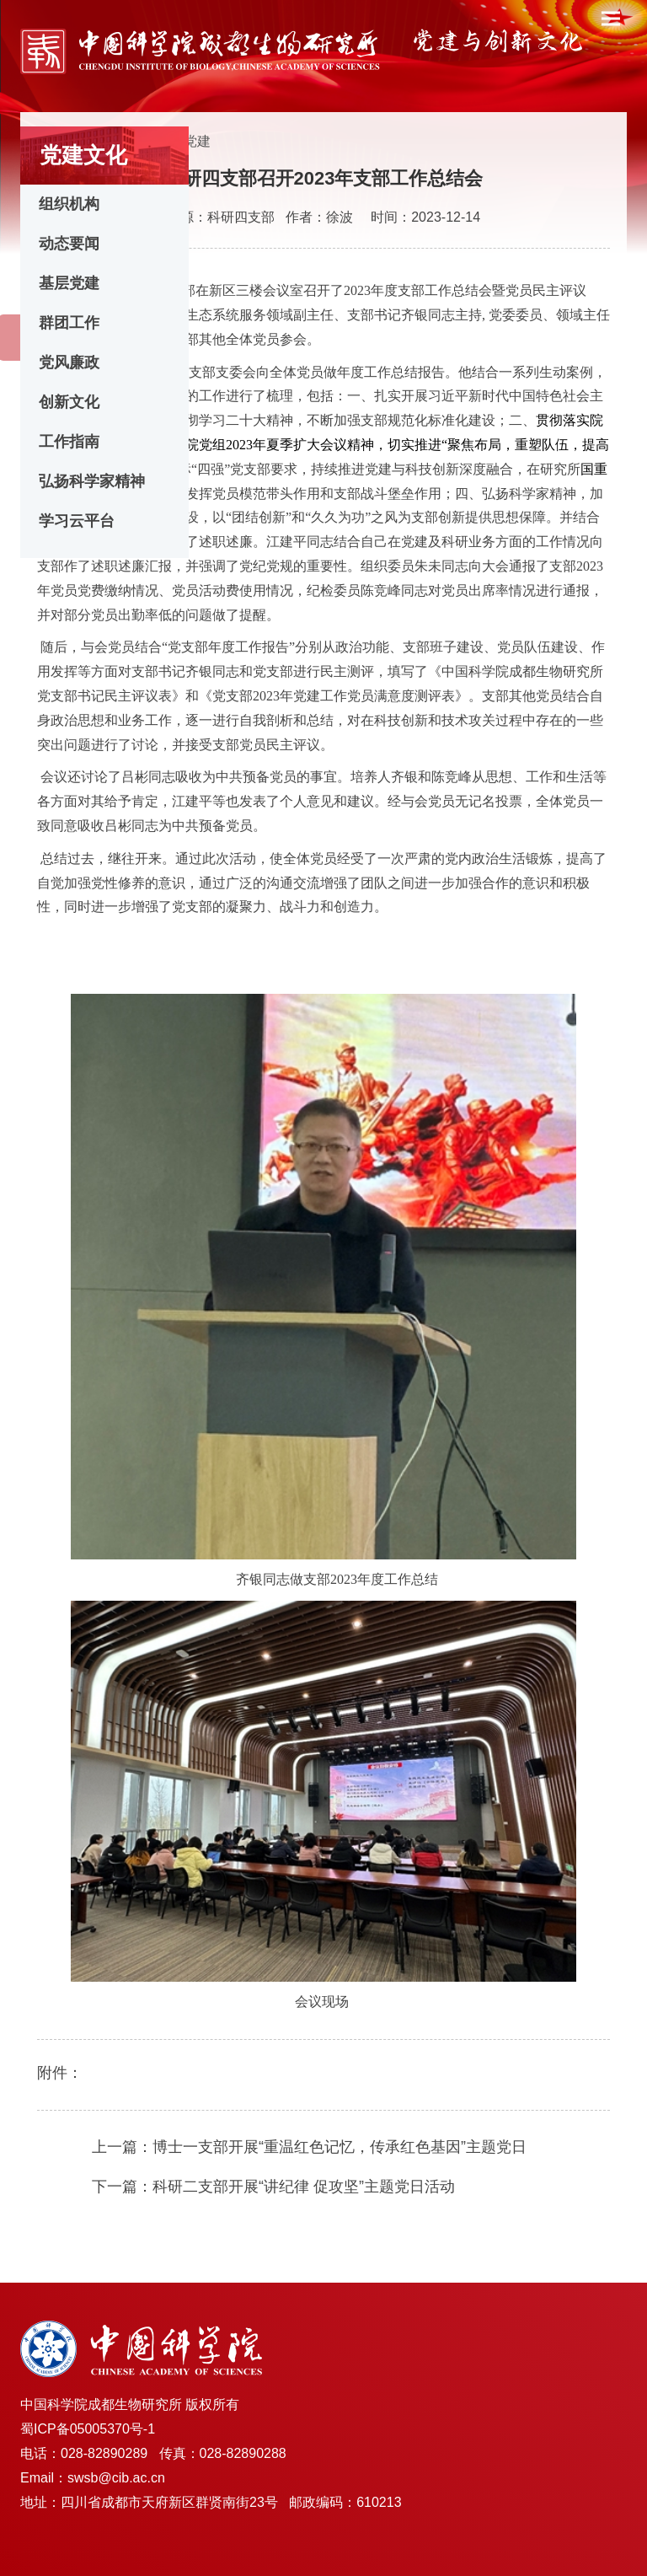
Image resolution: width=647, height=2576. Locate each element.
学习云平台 (77, 521)
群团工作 (69, 322)
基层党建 (69, 283)
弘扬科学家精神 (92, 481)
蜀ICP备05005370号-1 (87, 2429)
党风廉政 (69, 362)
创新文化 (69, 402)
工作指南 (69, 441)
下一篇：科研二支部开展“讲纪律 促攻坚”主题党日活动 (273, 2186)
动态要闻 (69, 243)
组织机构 (69, 204)
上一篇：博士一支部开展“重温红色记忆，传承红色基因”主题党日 (309, 2147)
